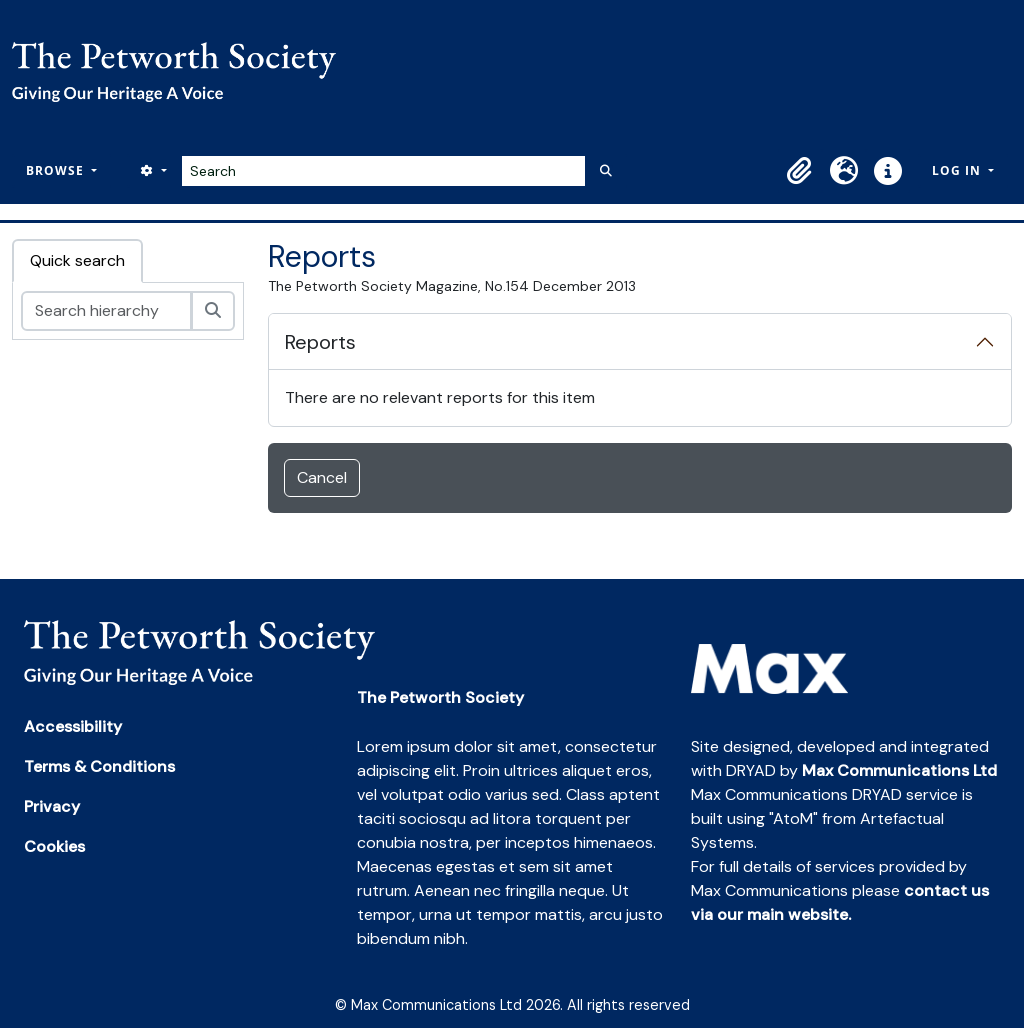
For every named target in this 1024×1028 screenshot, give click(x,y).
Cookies (54, 846)
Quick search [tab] (77, 260)
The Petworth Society (440, 697)
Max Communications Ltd (899, 770)
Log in (958, 170)
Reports (320, 342)
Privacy (52, 806)
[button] (800, 171)
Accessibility (73, 726)
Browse (57, 170)
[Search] (383, 171)
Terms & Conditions (99, 766)
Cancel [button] (322, 477)
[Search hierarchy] (106, 311)
